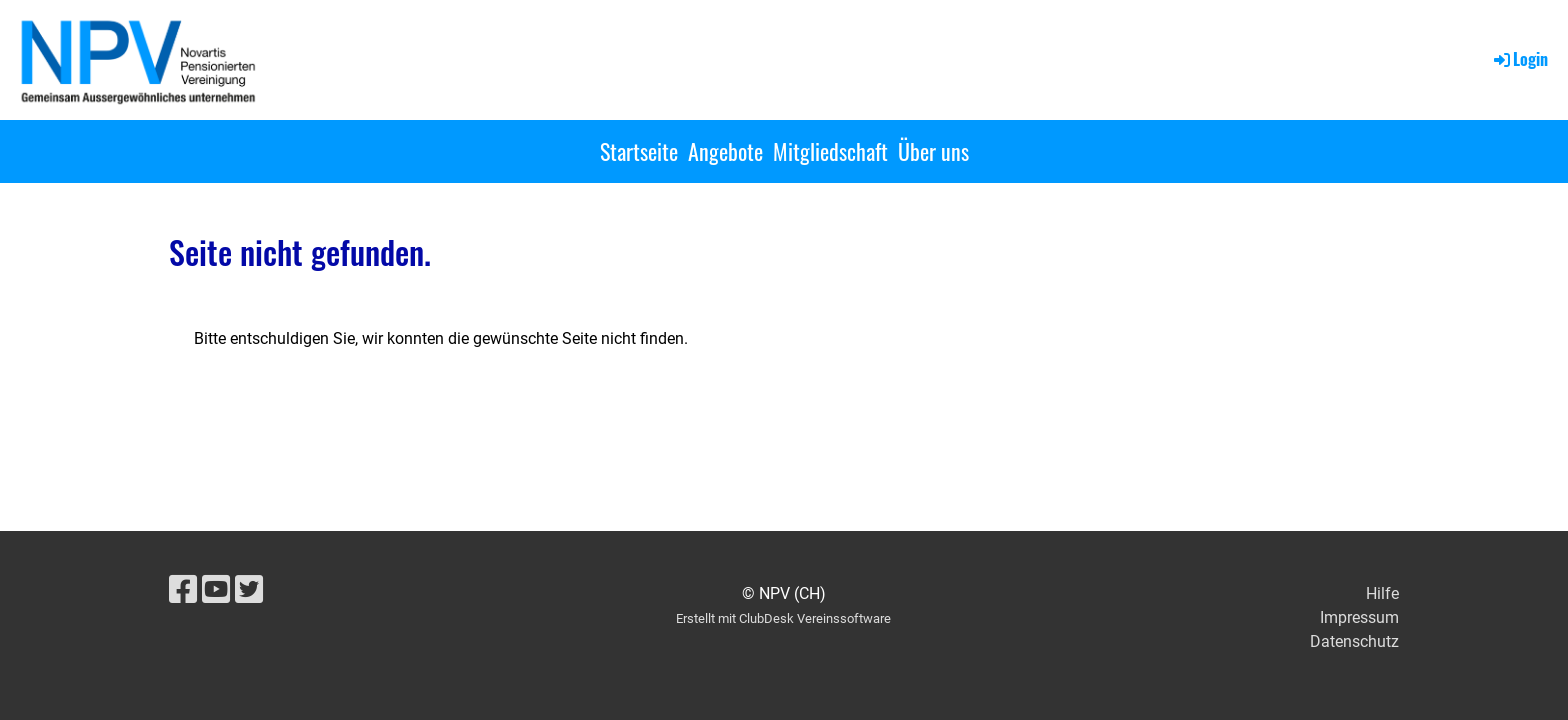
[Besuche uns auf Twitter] (249, 590)
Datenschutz (1354, 641)
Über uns (933, 151)
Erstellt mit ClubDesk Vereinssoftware (783, 618)
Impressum (1359, 617)
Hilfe (1382, 593)
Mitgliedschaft (830, 151)
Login (1519, 59)
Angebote (725, 151)
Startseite (639, 151)
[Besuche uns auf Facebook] (183, 590)
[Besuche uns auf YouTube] (216, 590)
